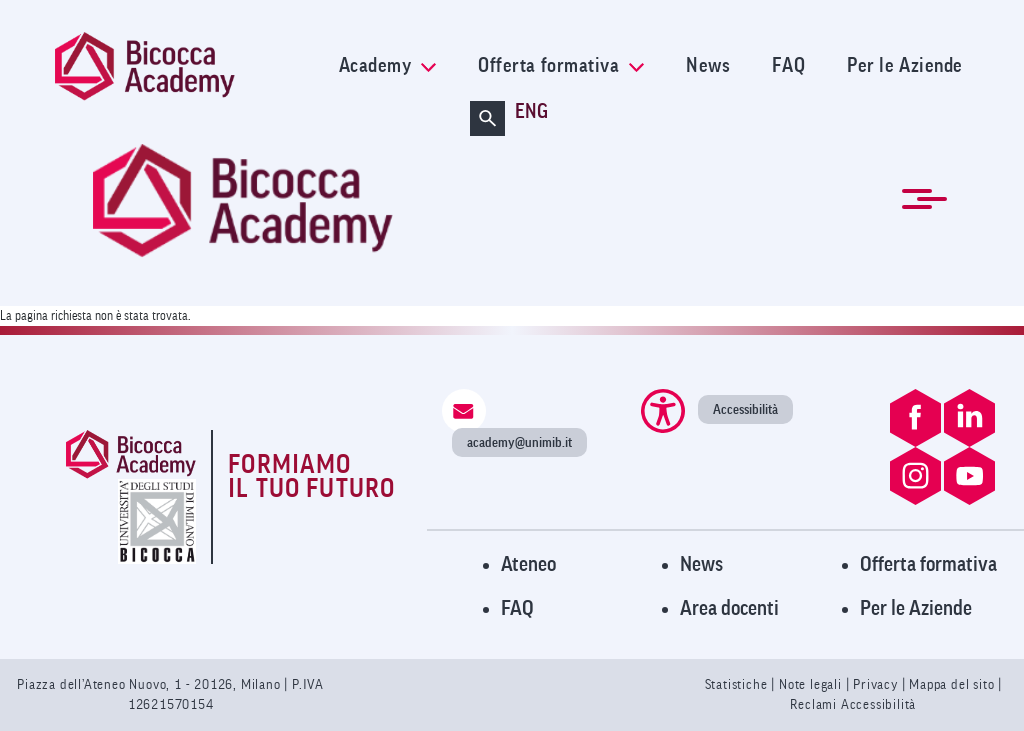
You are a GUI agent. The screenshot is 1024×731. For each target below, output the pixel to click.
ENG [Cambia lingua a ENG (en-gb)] (531, 112)
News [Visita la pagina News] (701, 564)
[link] (184, 66)
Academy (387, 66)
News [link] (708, 66)
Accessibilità (745, 409)
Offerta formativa (561, 66)
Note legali (812, 684)
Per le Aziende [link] (905, 66)
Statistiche (738, 684)
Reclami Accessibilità (853, 704)
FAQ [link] (788, 66)
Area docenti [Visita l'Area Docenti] (729, 608)
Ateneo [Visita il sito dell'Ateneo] (528, 564)
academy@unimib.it (519, 442)
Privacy (875, 684)
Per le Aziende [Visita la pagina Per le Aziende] (916, 608)
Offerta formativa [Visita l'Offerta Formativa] (928, 564)
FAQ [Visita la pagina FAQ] (517, 608)
